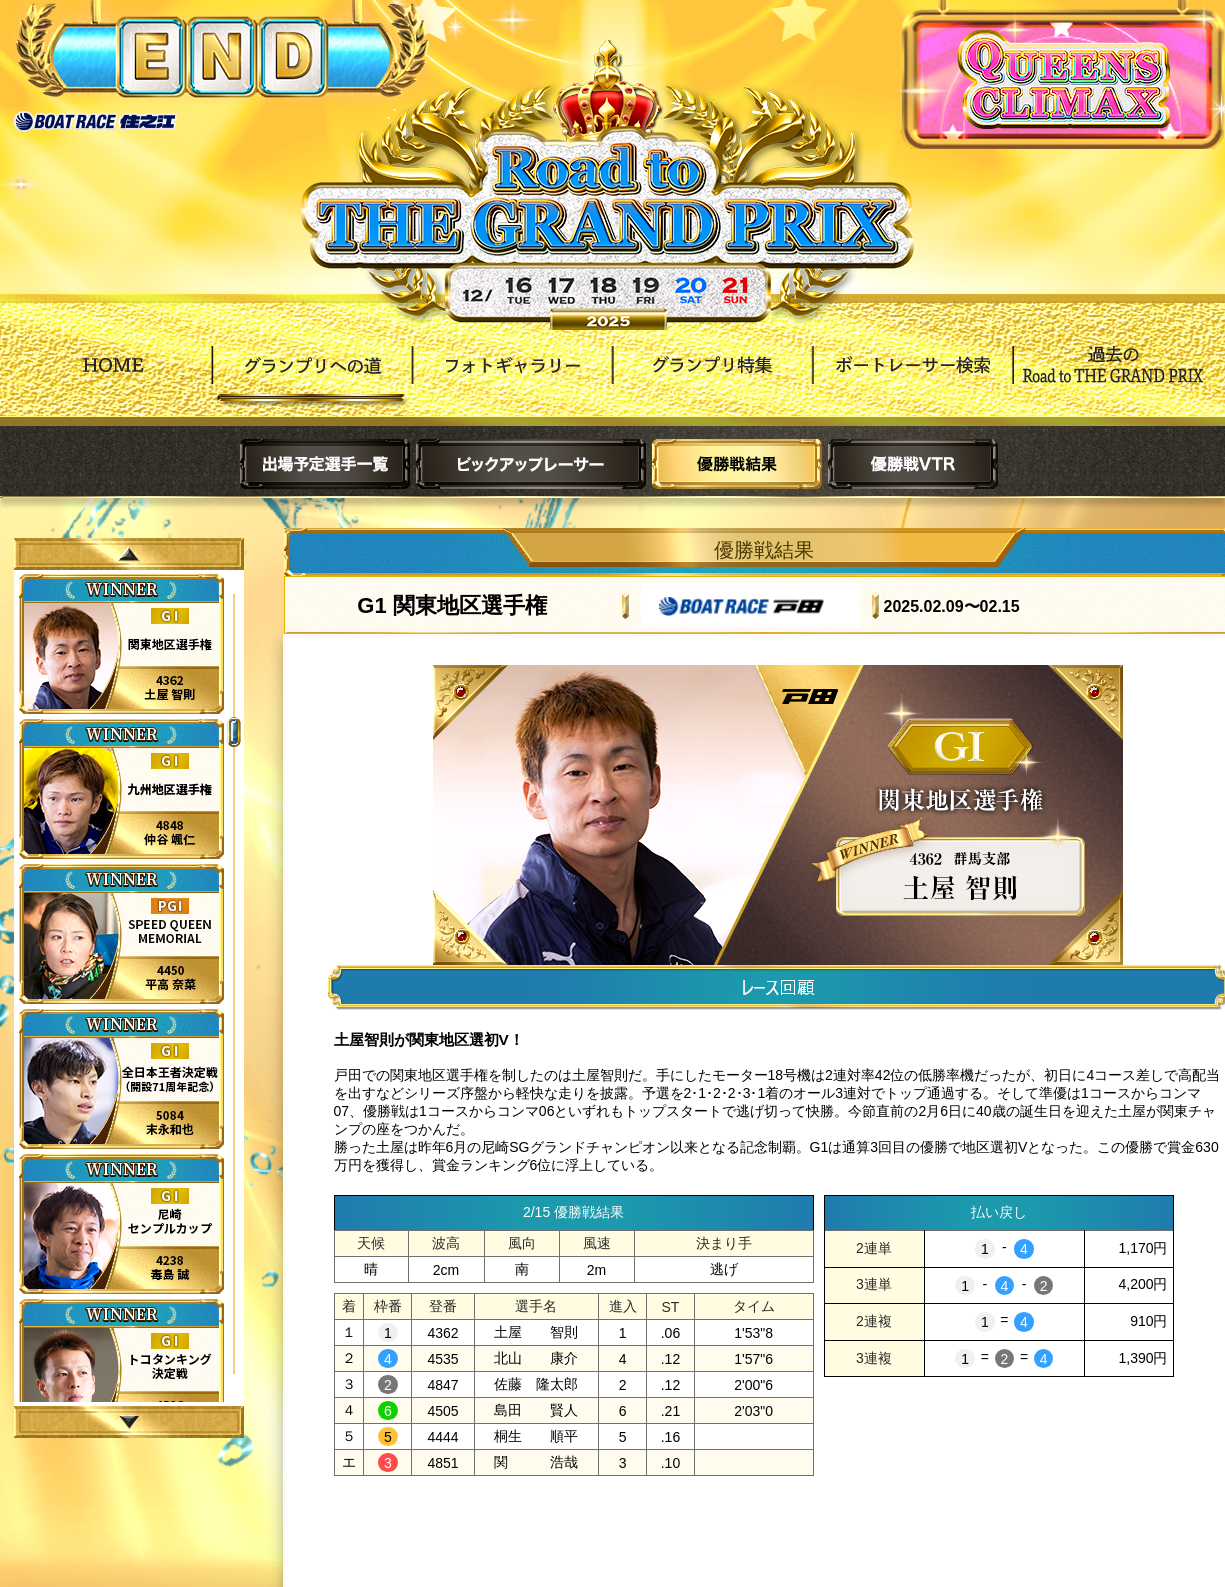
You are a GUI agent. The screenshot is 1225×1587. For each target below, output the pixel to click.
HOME (112, 379)
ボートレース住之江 (95, 121)
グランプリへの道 (312, 379)
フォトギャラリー (512, 379)
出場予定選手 (325, 464)
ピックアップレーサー (531, 464)
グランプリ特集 (712, 379)
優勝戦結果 (737, 464)
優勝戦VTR (913, 464)
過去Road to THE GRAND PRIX (1112, 379)
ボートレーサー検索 (912, 379)
